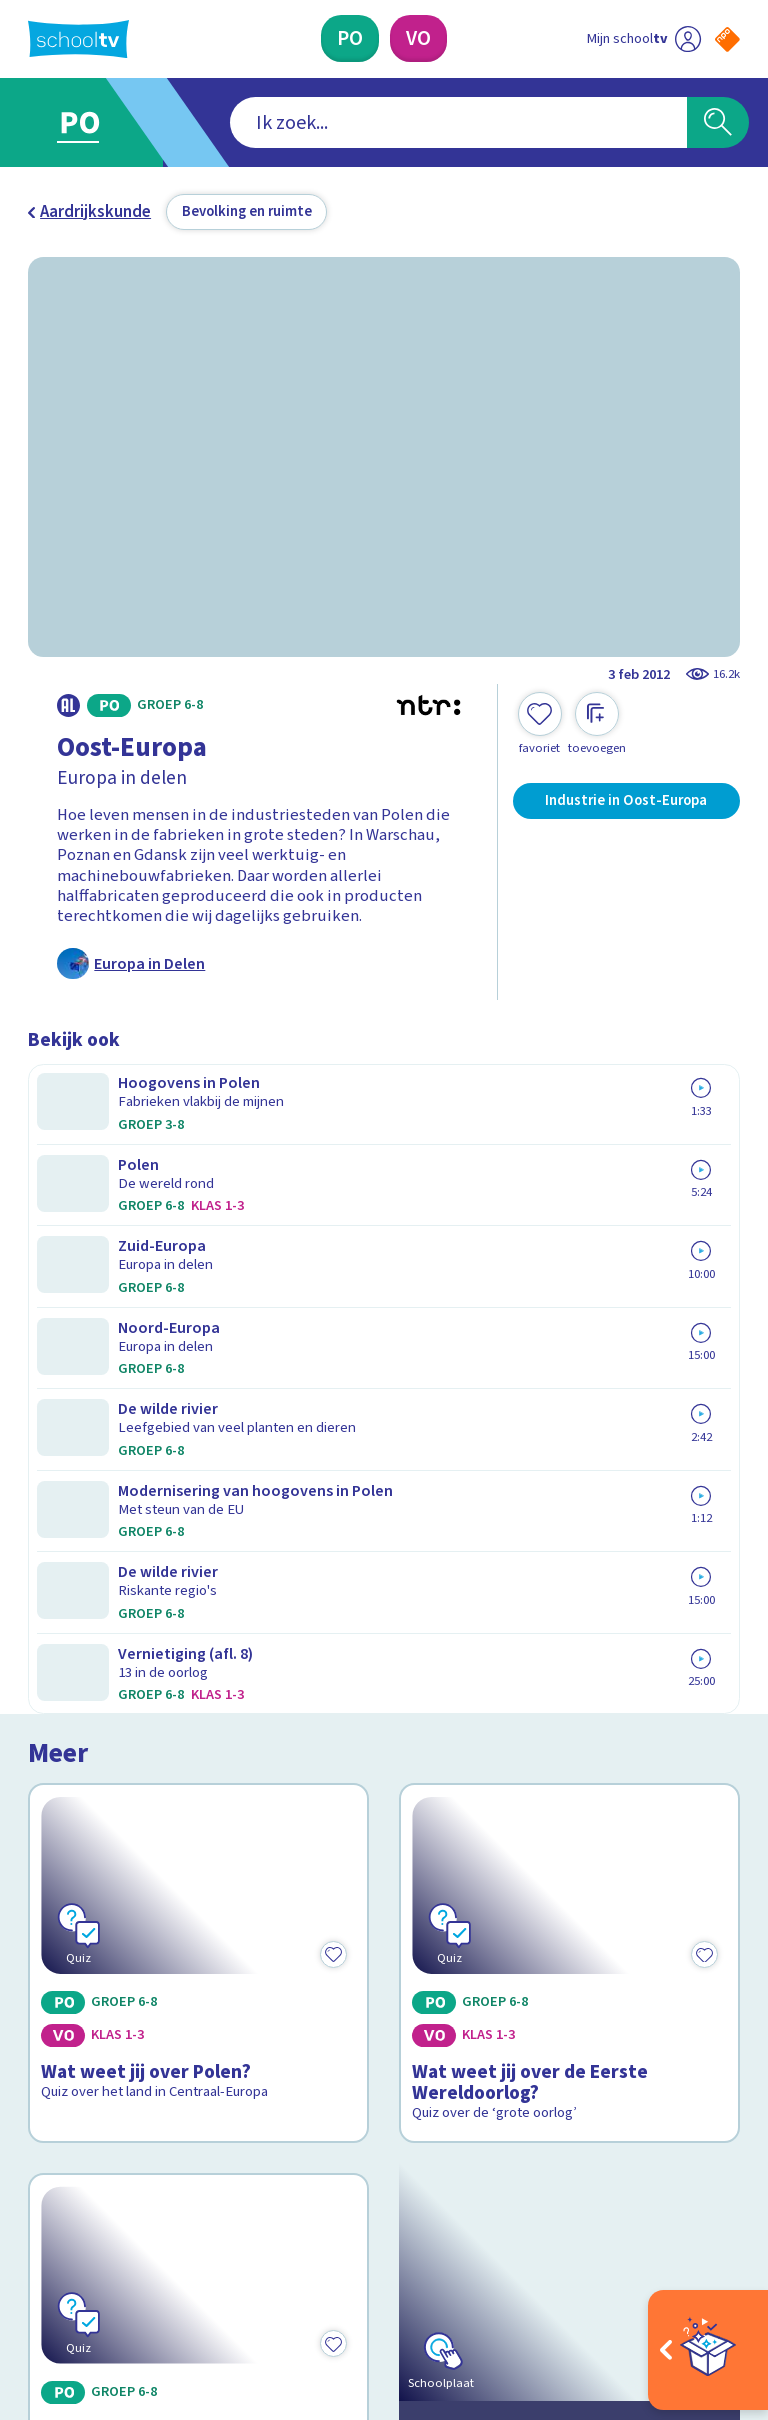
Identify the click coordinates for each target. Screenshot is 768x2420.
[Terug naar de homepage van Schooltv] (78, 39)
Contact (63, 1906)
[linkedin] (126, 2236)
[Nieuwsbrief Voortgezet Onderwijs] (562, 2069)
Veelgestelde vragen (118, 1935)
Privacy (59, 1993)
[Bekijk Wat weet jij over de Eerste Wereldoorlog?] (570, 1232)
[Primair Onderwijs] (350, 38)
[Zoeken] (718, 123)
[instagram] (82, 2236)
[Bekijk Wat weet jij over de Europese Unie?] (199, 1553)
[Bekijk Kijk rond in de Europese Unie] (570, 1553)
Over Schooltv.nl (100, 1964)
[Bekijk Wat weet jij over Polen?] (199, 1232)
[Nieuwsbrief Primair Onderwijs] (562, 2003)
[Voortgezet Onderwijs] (418, 38)
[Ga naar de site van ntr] (711, 2288)
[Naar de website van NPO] (727, 39)
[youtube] (170, 2236)
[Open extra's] (708, 2350)
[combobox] (353, 123)
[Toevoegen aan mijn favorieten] (540, 724)
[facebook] (38, 2236)
